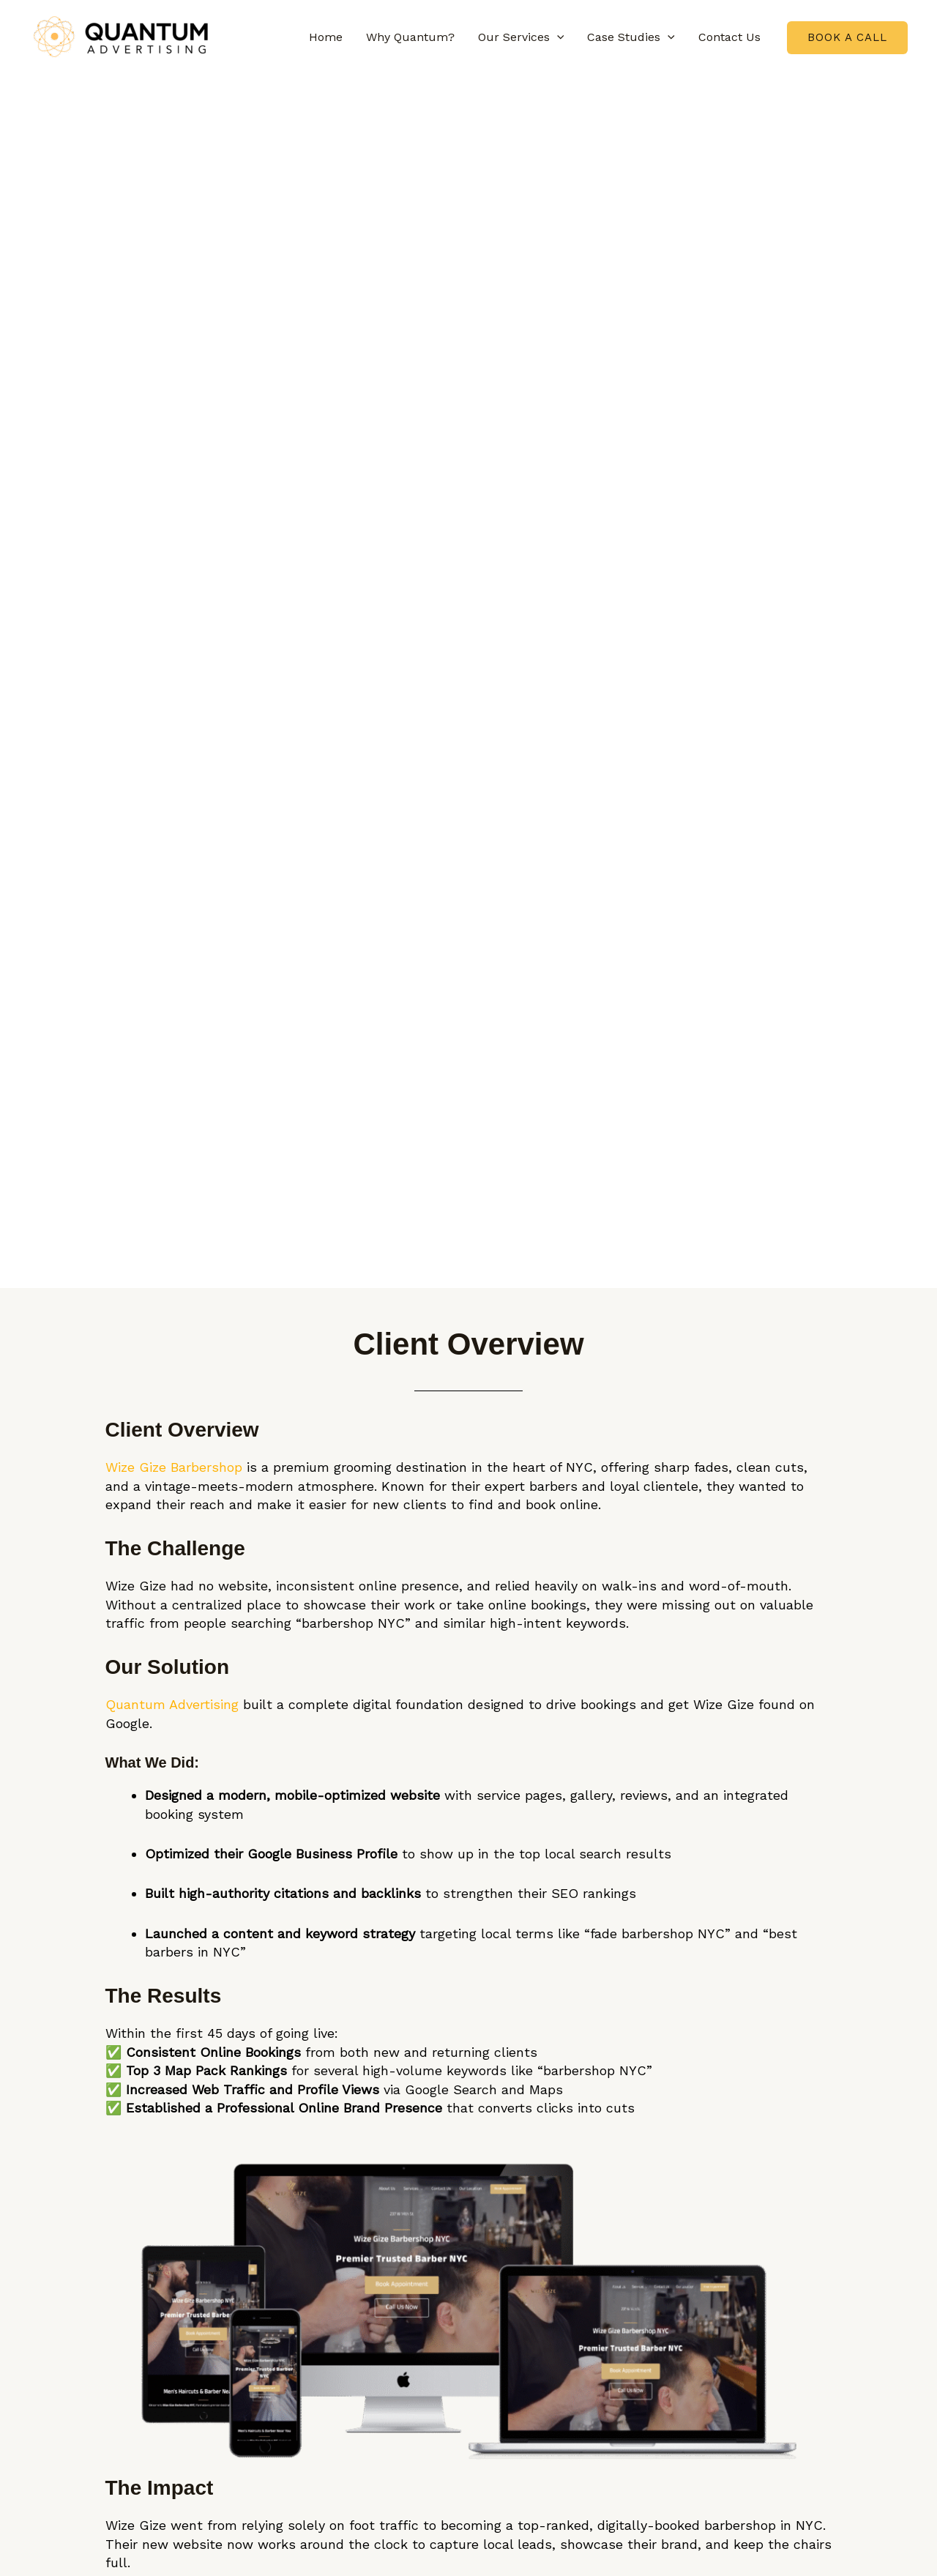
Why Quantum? (410, 37)
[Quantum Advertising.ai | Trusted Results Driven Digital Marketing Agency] (120, 36)
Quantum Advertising (172, 1704)
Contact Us (729, 37)
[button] (557, 37)
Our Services (521, 37)
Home (326, 37)
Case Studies (631, 37)
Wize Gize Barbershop (173, 1467)
